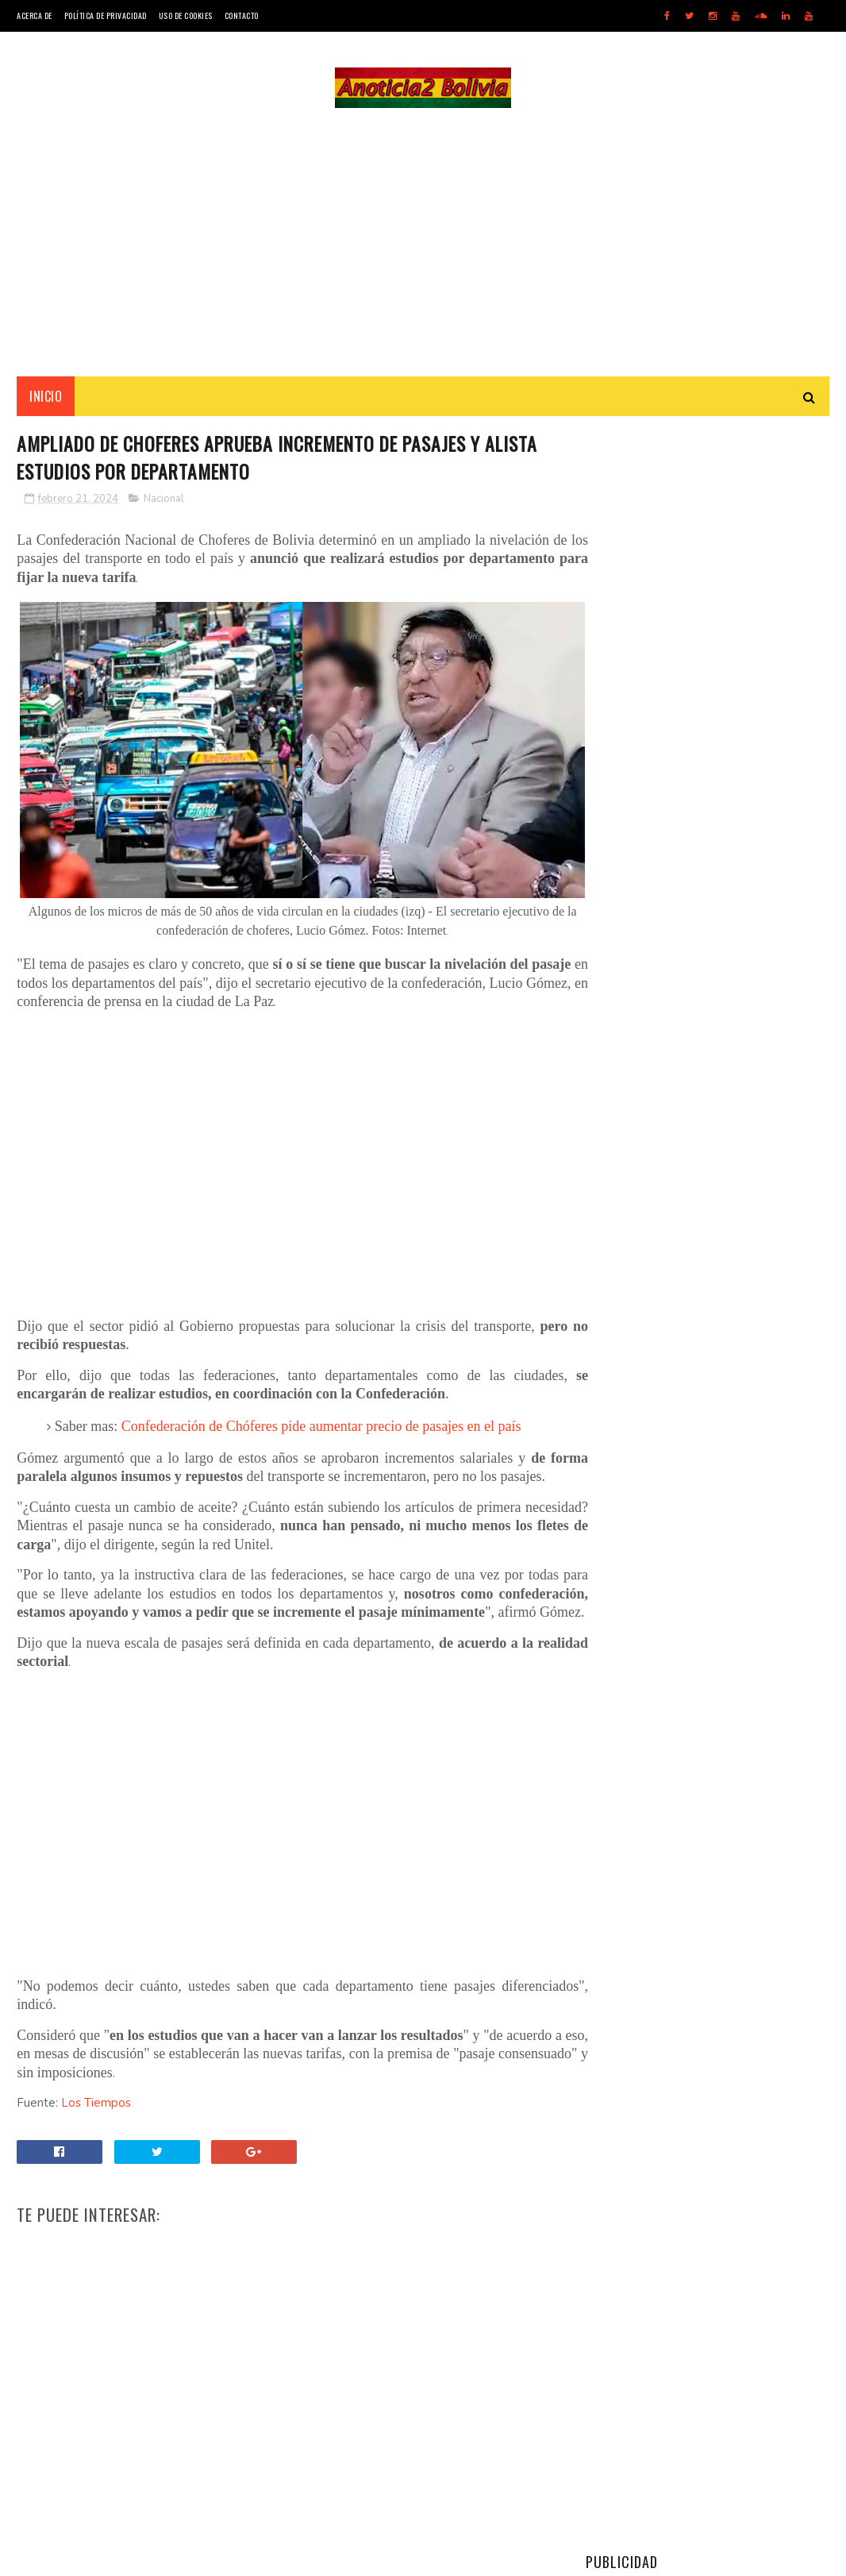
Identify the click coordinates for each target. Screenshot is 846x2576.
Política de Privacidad (105, 15)
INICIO (45, 397)
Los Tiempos (96, 2127)
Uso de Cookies (186, 15)
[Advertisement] (423, 243)
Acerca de (34, 15)
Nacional (164, 502)
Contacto (242, 15)
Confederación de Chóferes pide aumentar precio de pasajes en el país (321, 1413)
